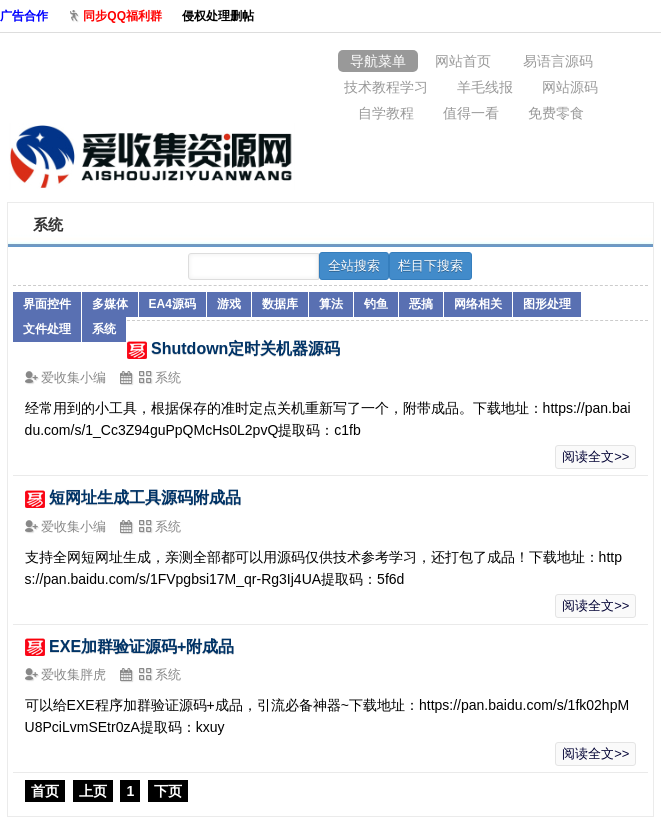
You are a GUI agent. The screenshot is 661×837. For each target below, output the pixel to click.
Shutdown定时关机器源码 (245, 348)
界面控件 (47, 304)
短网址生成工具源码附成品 (145, 497)
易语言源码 (558, 61)
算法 (331, 304)
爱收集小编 (75, 377)
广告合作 (24, 16)
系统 (104, 329)
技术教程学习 (386, 87)
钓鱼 (376, 304)
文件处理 (47, 329)
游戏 (229, 304)
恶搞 (421, 304)
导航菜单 (378, 61)
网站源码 (570, 87)
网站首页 (463, 61)
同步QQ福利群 (122, 16)
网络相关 (478, 304)
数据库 (280, 304)
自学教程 (386, 113)
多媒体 (110, 304)
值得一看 (471, 113)
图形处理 (547, 304)
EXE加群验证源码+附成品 (141, 646)
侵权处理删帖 (218, 16)
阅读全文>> (595, 456)
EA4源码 (172, 304)
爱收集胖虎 (75, 674)
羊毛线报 (485, 87)
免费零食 (556, 113)
